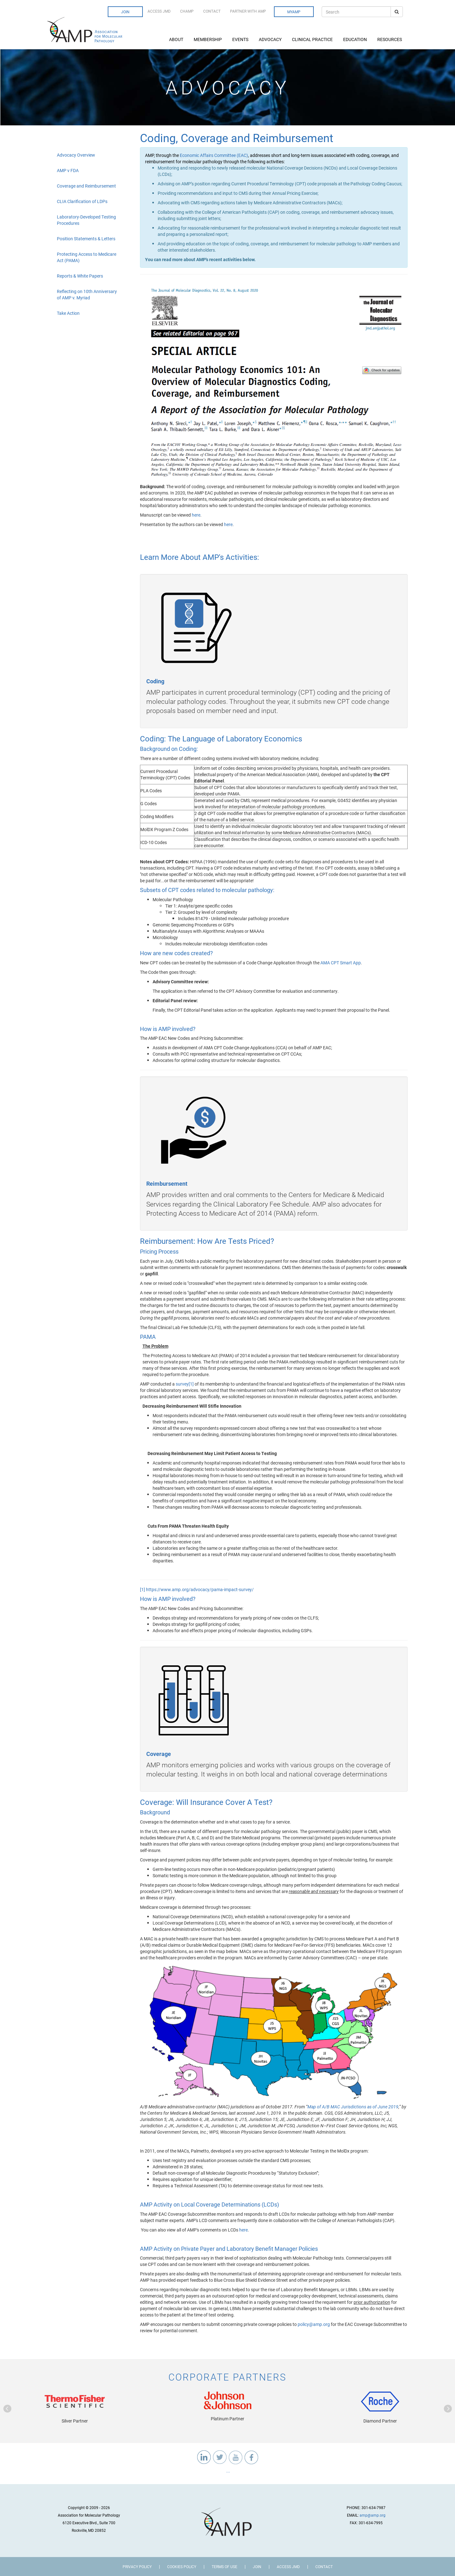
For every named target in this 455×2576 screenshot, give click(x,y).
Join (125, 11)
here (196, 515)
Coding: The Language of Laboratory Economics (221, 739)
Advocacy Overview (76, 155)
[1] (191, 1384)
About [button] (176, 39)
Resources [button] (390, 39)
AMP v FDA (68, 170)
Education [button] (355, 39)
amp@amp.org (372, 2515)
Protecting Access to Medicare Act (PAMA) (86, 257)
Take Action (68, 313)
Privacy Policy (137, 2566)
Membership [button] (208, 39)
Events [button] (240, 39)
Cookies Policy (181, 2566)
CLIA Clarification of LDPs (82, 201)
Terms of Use (224, 2566)
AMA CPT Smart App (340, 963)
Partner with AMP (248, 11)
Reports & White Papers (80, 276)
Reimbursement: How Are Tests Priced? (207, 1241)
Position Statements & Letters (86, 239)
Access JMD (159, 11)
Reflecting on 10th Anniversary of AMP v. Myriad (87, 294)
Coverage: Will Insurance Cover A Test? (206, 1802)
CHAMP (187, 11)
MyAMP (293, 11)
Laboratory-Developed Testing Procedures (86, 220)
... (227, 2471)
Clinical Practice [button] (313, 39)
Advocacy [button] (270, 39)
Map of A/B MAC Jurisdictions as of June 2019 (352, 2107)
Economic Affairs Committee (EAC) (214, 155)
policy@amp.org (314, 2324)
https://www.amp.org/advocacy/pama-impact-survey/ (200, 1589)
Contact (212, 11)
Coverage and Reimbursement (86, 186)
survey (182, 1384)
